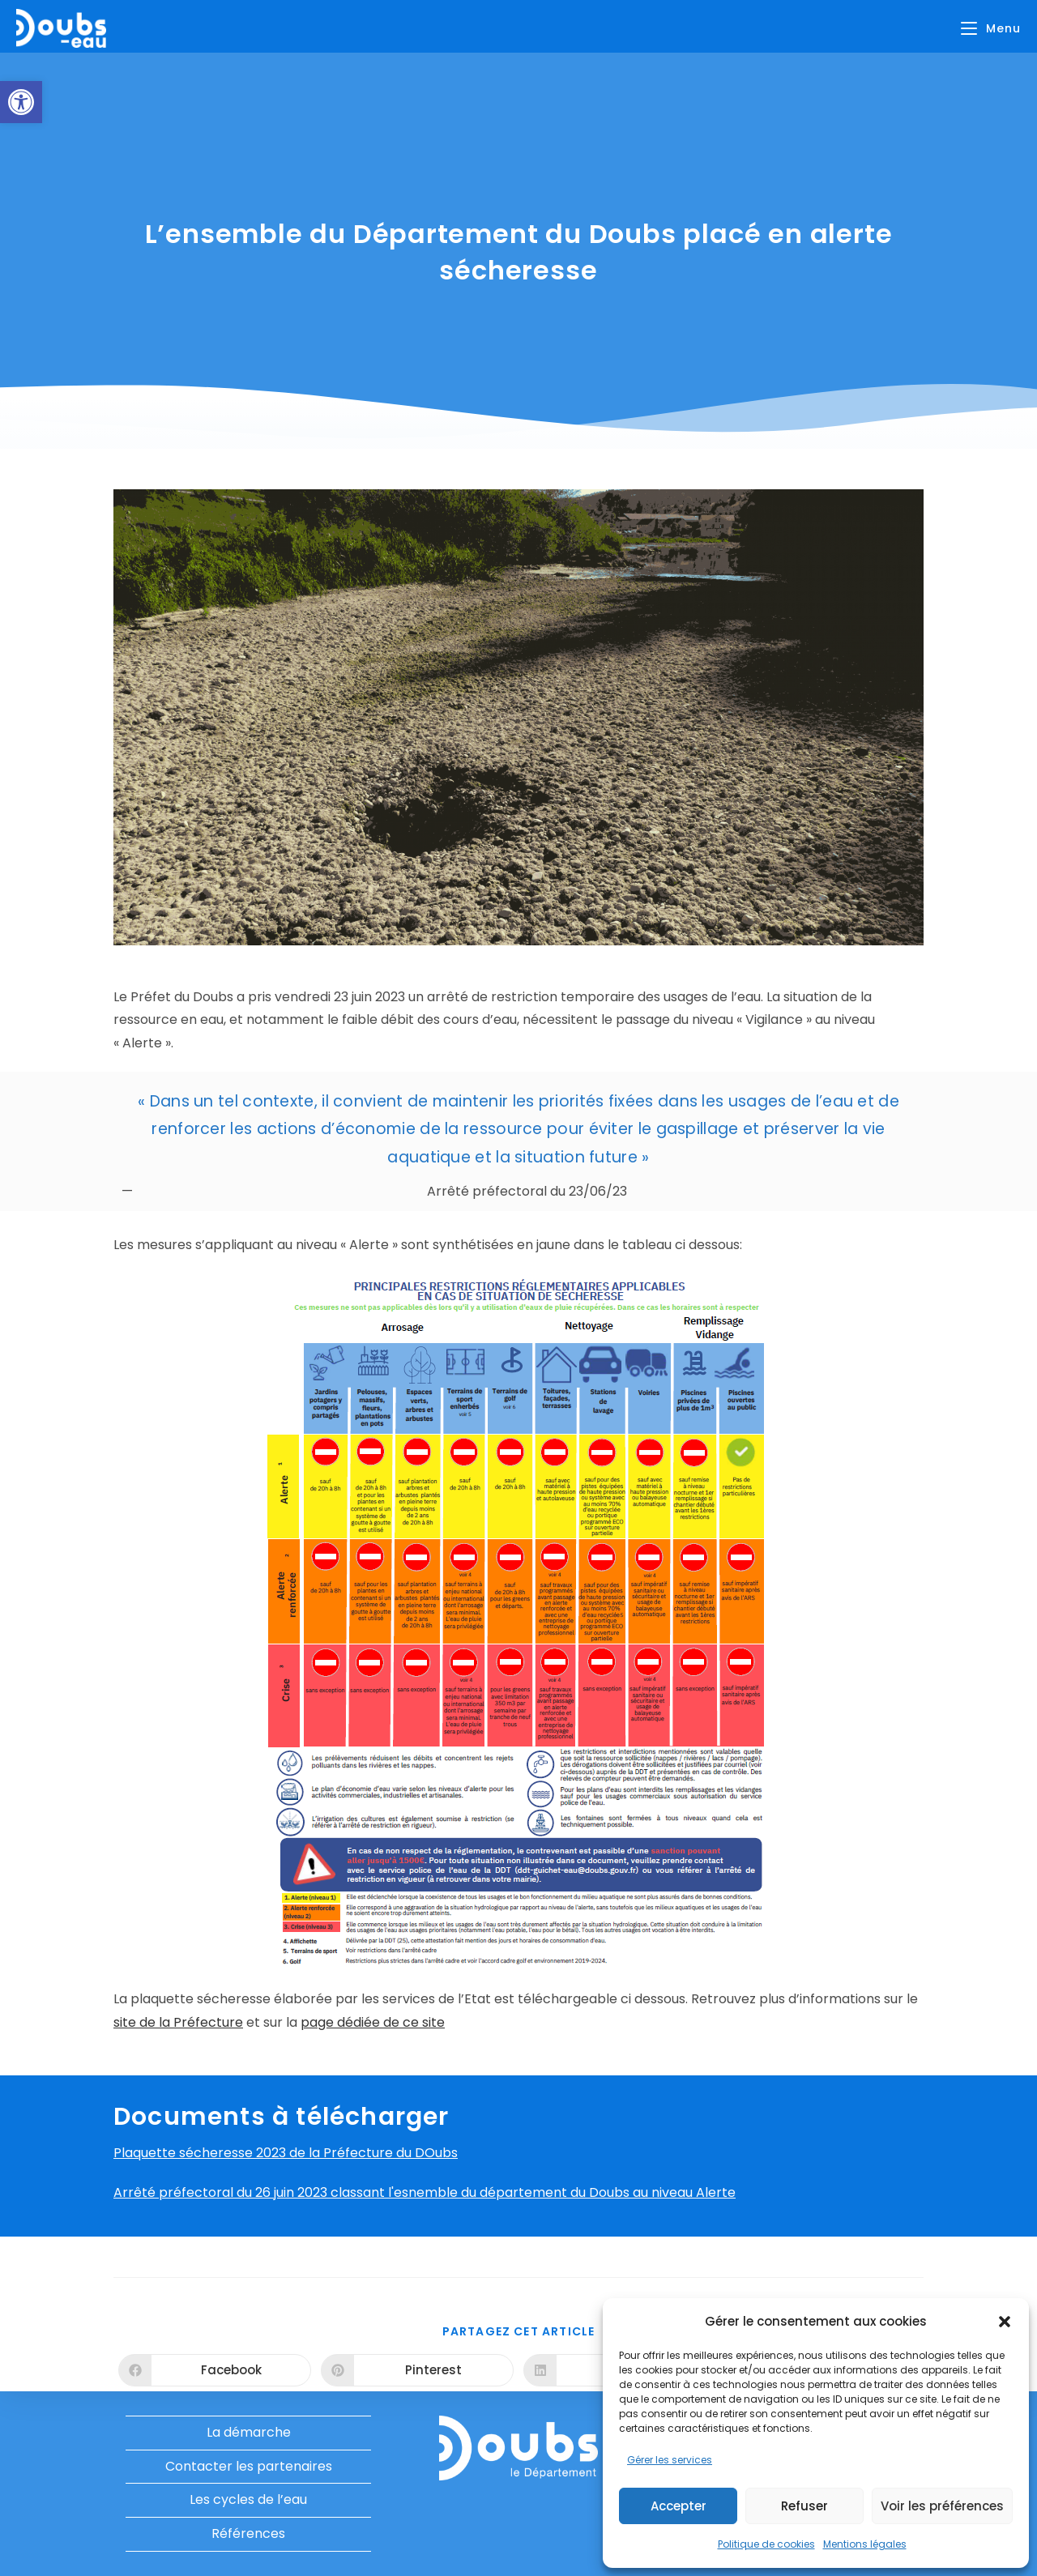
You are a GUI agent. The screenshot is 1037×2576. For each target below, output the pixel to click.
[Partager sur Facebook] (214, 2370)
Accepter (678, 2505)
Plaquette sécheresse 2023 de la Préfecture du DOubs (285, 2152)
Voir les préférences (942, 2505)
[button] (21, 102)
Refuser (804, 2505)
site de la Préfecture (178, 2022)
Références (248, 2533)
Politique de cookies (766, 2544)
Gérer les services (669, 2460)
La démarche (249, 2432)
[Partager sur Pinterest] (417, 2370)
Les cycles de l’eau (248, 2499)
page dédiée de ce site (373, 2022)
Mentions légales (865, 2544)
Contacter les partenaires (248, 2466)
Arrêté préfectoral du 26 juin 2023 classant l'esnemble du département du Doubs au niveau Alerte (424, 2192)
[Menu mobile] (991, 28)
